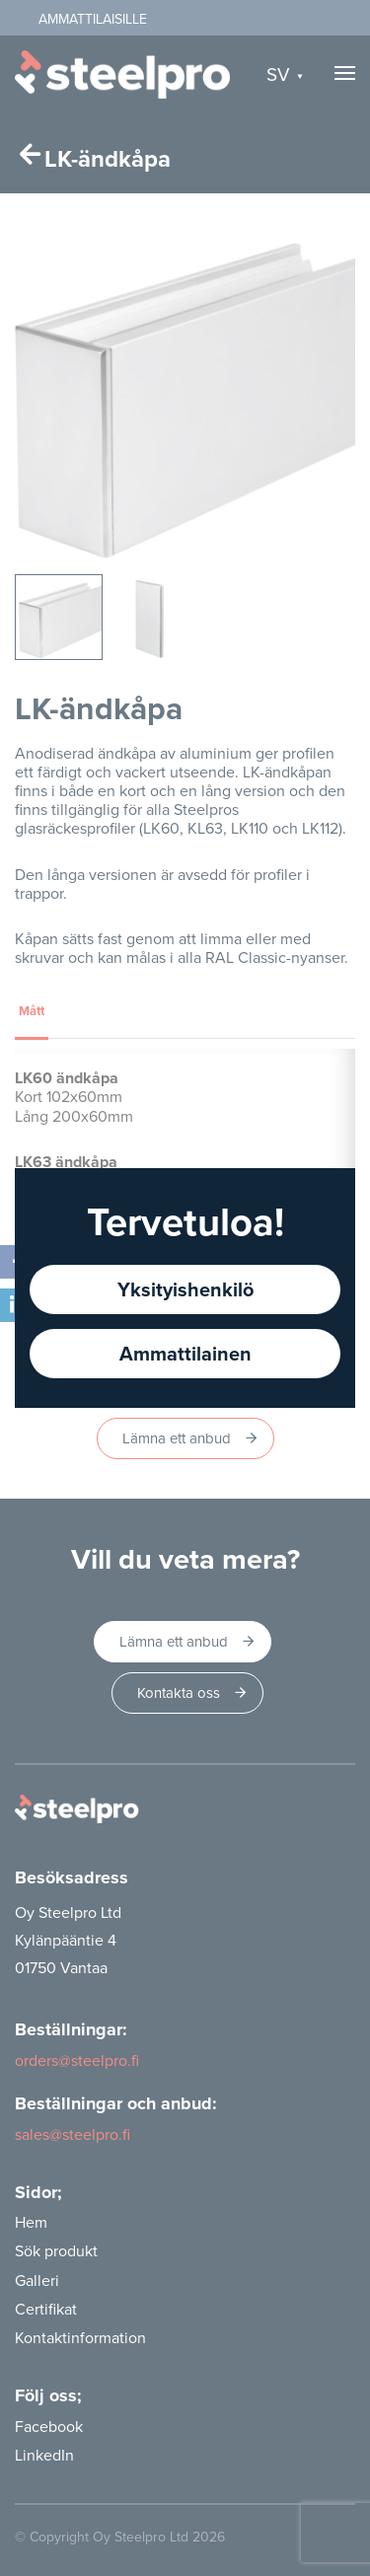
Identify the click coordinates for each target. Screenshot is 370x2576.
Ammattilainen (185, 1353)
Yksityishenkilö (185, 1289)
